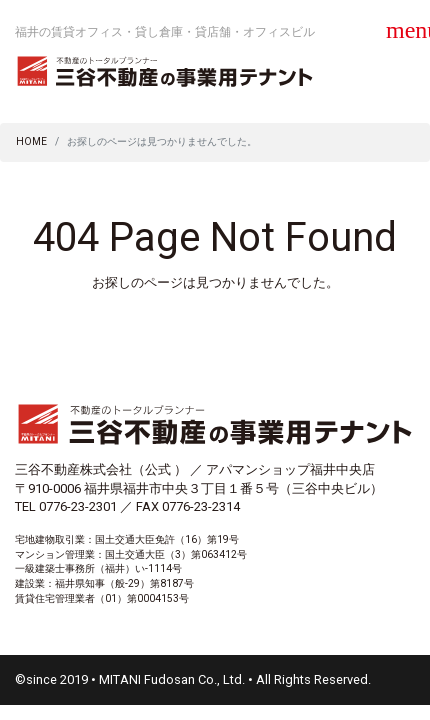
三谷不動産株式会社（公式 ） (101, 469)
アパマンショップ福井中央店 (290, 469)
